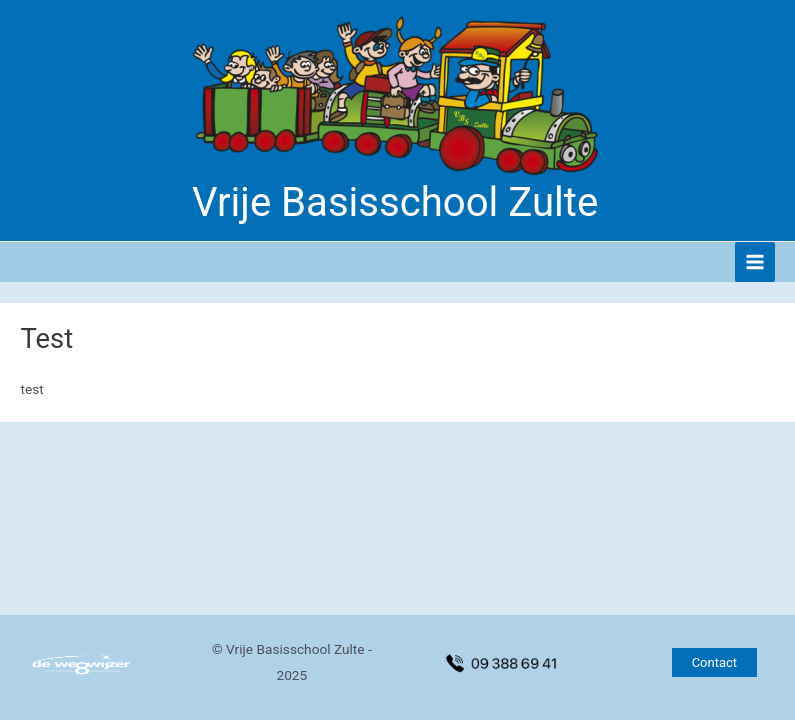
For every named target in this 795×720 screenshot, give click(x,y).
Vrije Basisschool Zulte (395, 202)
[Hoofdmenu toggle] (755, 262)
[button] (714, 662)
